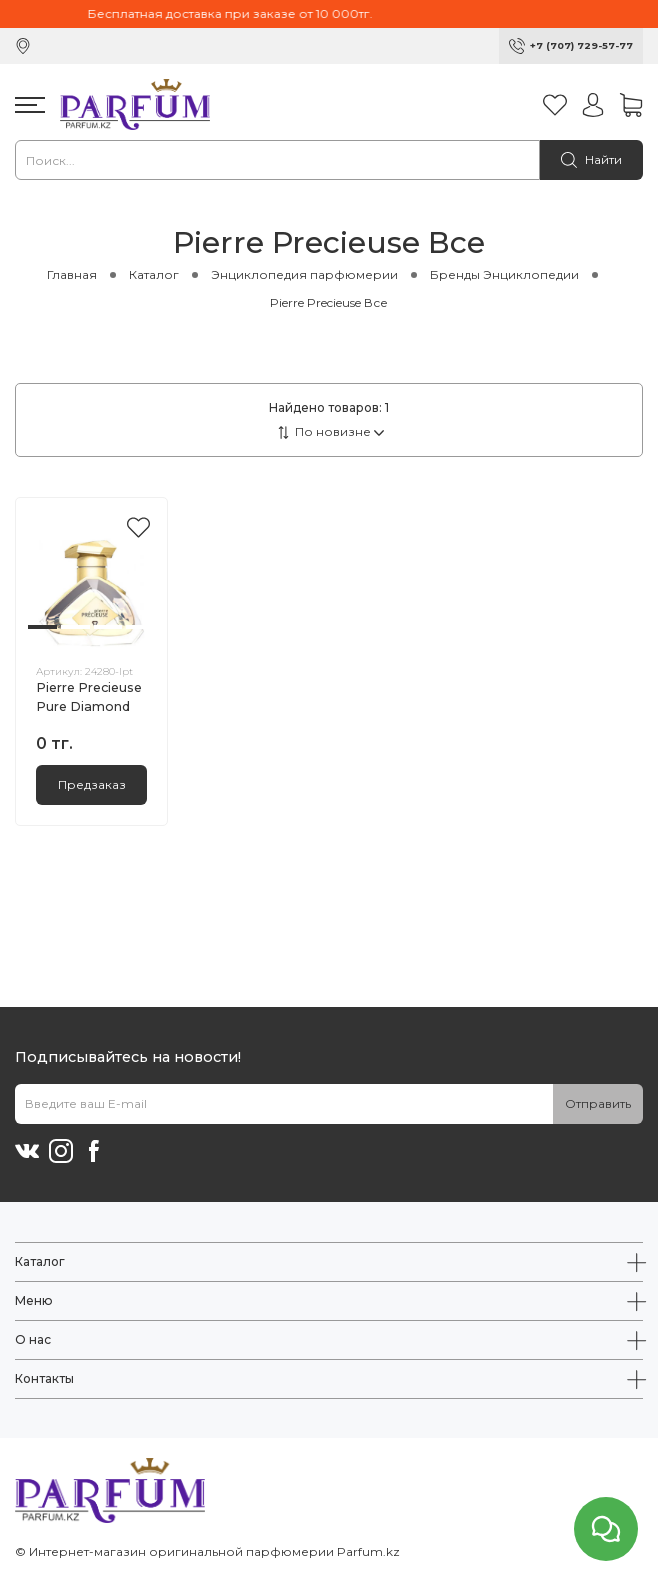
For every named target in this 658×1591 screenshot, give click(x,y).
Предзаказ (92, 784)
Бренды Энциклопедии (504, 274)
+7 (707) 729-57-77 (581, 45)
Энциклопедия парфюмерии (304, 274)
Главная (72, 274)
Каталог (154, 274)
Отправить (598, 1103)
